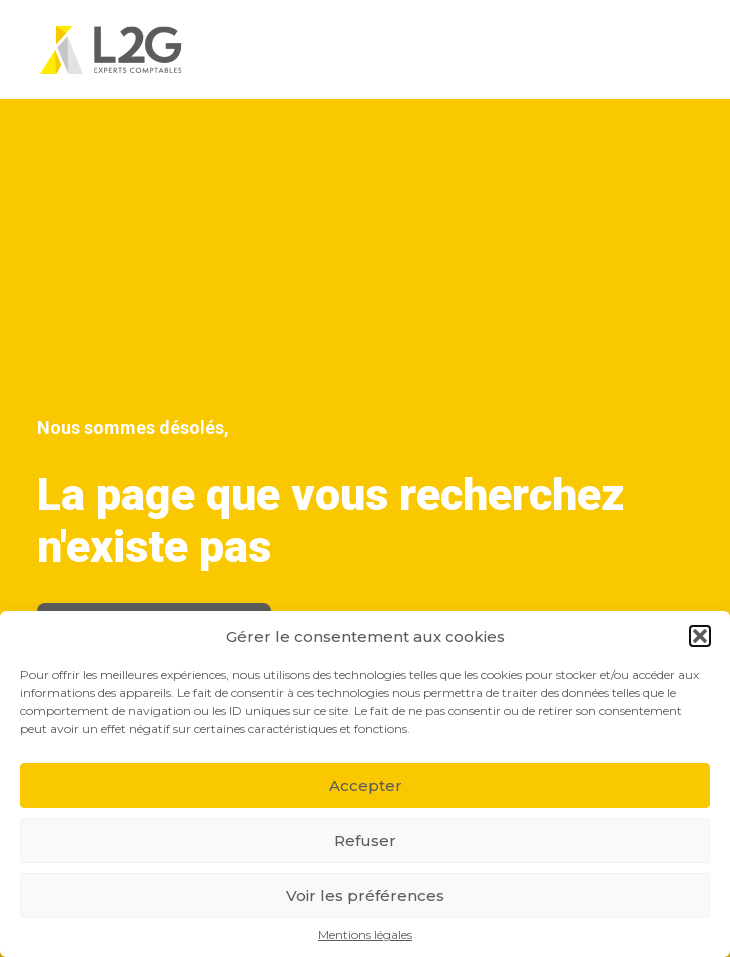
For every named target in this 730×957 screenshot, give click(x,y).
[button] (700, 636)
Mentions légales (365, 935)
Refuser (365, 840)
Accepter (365, 785)
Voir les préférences (365, 895)
